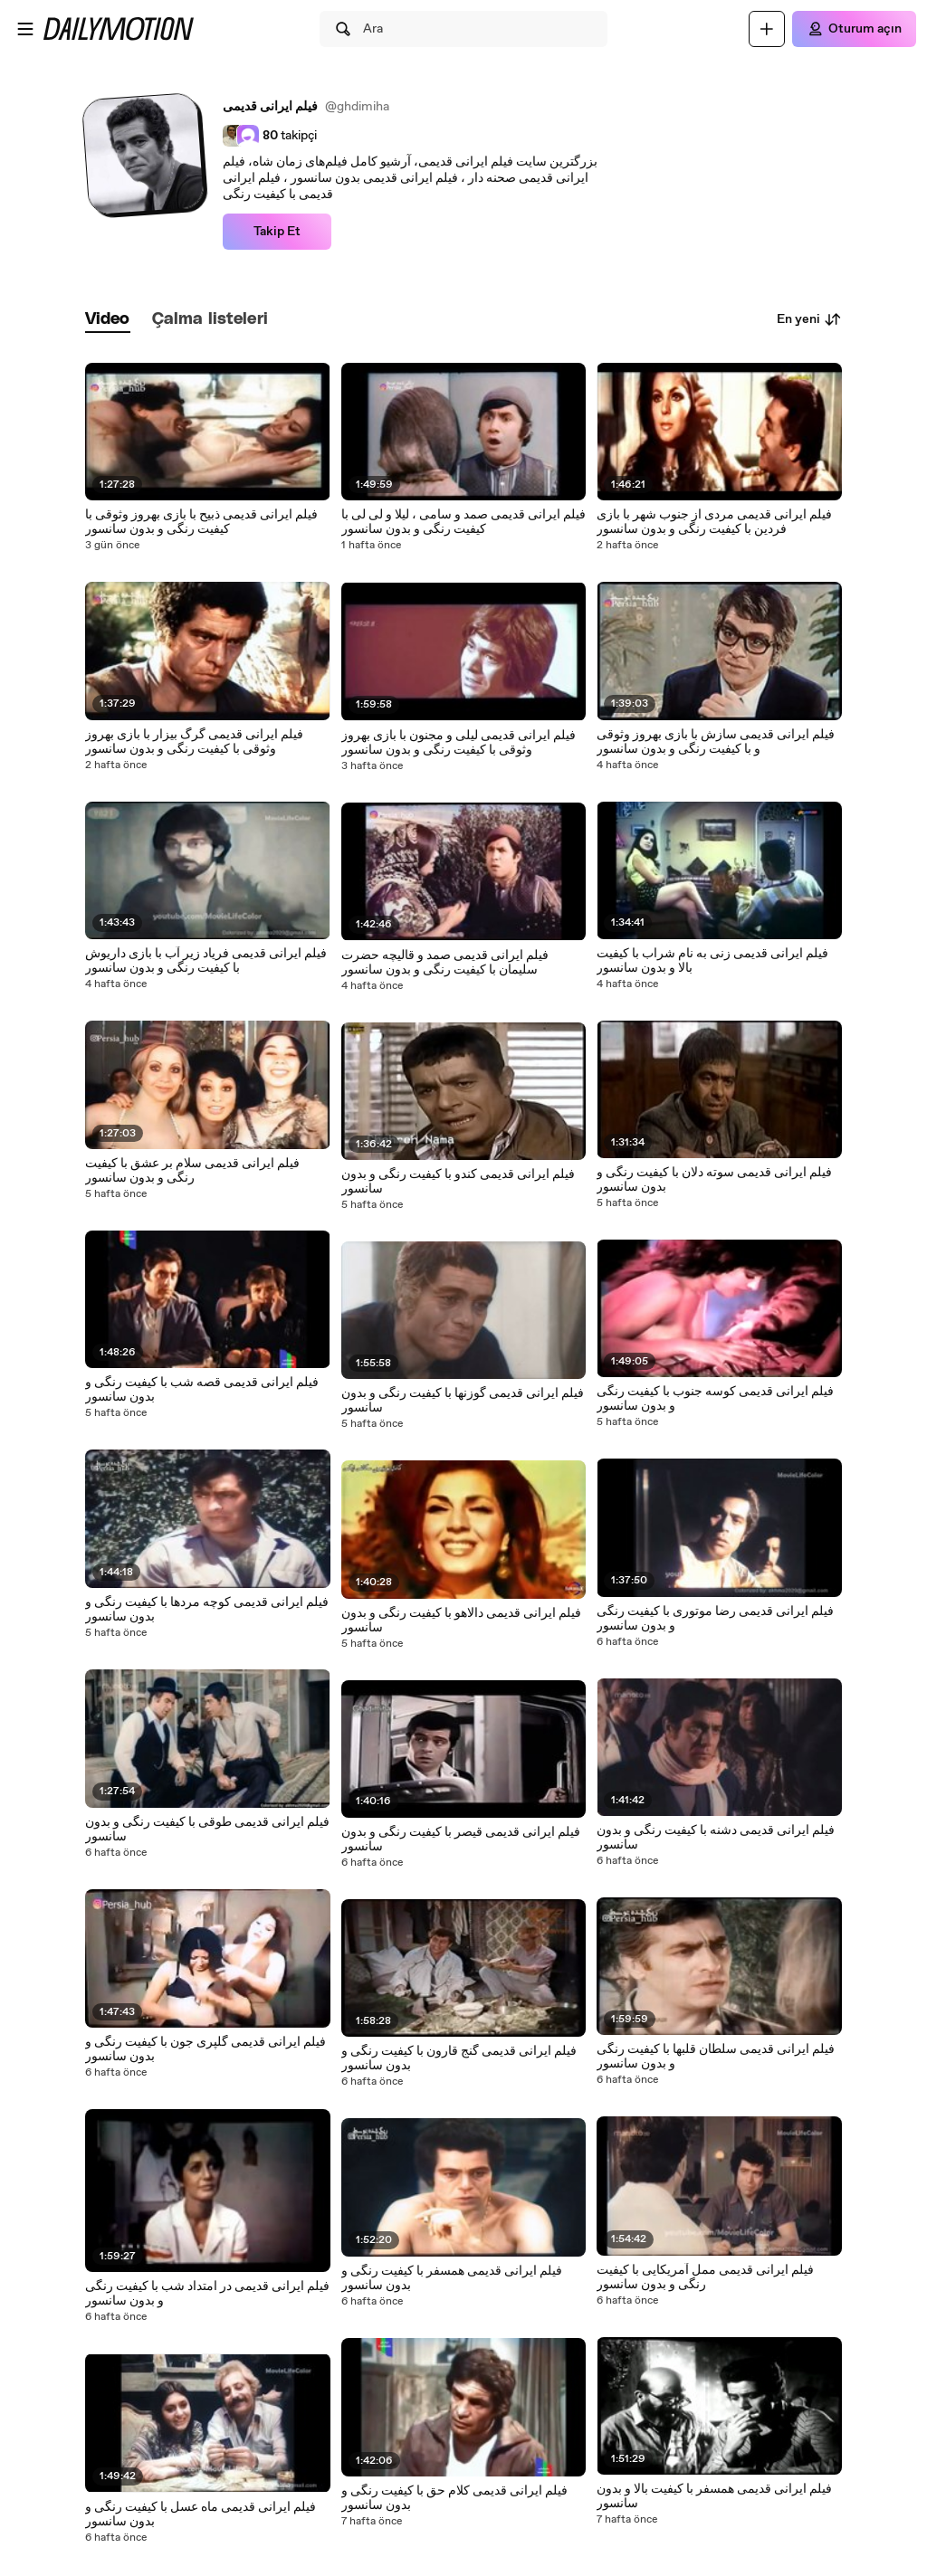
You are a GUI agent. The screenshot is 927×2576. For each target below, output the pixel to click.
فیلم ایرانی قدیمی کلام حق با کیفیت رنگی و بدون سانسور (454, 2498)
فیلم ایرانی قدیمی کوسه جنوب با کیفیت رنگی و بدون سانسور (715, 1398)
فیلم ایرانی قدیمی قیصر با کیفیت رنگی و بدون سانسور (460, 1839)
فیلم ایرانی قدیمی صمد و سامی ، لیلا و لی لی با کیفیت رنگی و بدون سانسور (463, 522)
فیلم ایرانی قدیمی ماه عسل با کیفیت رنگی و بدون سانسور (200, 2514)
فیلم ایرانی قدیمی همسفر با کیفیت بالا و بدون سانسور (714, 2496)
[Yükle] (767, 29)
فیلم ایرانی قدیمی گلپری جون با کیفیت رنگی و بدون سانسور (205, 2049)
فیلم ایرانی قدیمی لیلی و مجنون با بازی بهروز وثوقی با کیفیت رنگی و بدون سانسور (458, 742)
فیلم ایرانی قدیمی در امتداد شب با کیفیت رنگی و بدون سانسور (207, 2293)
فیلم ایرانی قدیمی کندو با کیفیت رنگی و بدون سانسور (458, 1181)
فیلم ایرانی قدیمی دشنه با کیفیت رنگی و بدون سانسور (716, 1837)
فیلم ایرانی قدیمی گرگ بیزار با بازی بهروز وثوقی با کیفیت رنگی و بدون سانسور (194, 741)
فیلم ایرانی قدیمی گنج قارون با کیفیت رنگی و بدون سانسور (459, 2058)
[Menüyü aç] (25, 29)
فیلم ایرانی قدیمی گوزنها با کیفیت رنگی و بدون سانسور (462, 1400)
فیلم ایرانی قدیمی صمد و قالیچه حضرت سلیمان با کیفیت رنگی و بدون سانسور (445, 962)
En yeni (809, 319)
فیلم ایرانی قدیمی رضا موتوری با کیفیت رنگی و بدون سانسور (715, 1618)
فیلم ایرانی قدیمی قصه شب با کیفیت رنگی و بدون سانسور (202, 1389)
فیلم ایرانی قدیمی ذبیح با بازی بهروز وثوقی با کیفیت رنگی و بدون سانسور (201, 522)
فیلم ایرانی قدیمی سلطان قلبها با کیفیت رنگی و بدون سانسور (716, 2056)
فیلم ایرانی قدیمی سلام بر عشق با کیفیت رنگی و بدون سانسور (192, 1170)
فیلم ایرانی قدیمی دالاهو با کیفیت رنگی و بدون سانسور (461, 1620)
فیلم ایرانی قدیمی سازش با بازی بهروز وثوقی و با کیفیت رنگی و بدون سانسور (716, 741)
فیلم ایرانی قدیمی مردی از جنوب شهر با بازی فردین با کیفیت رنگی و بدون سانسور (714, 522)
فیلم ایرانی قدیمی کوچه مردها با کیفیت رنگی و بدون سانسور (207, 1609)
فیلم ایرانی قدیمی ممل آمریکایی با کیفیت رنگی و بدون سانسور (705, 2277)
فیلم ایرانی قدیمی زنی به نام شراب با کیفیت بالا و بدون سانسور (712, 960)
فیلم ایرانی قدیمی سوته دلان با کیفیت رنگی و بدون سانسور (714, 1179)
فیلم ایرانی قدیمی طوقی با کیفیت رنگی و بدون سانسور (207, 1829)
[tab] (107, 320)
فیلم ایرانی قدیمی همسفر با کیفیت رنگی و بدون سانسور (451, 2278)
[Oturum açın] (854, 29)
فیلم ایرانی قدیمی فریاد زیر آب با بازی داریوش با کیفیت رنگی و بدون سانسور (206, 960)
